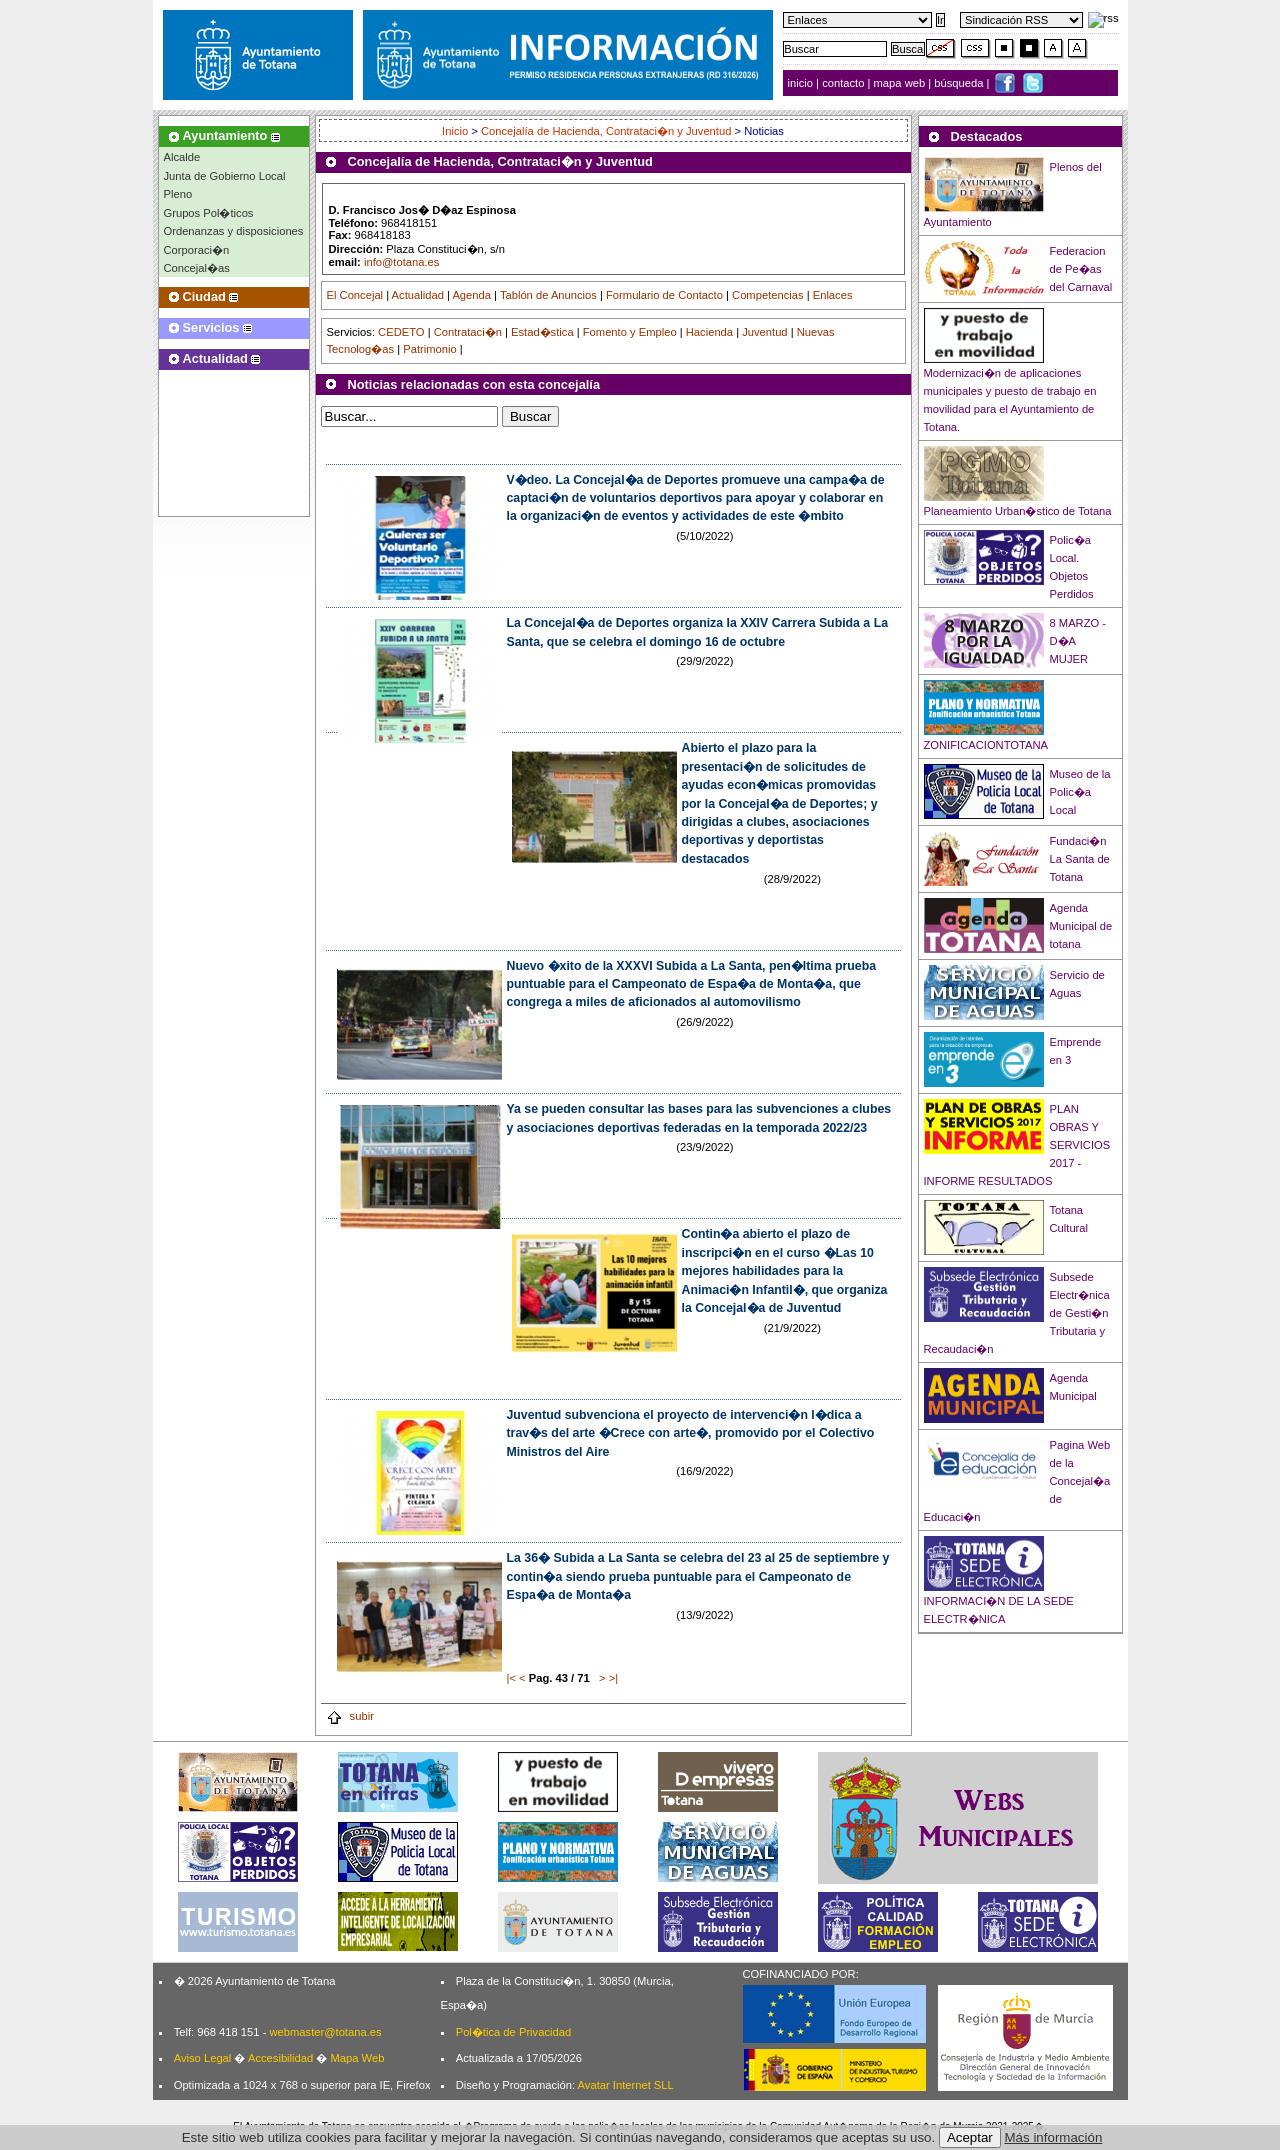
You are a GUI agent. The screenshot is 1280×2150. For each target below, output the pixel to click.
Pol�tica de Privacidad (513, 2032)
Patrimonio (429, 349)
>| (613, 1678)
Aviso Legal (203, 2058)
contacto (843, 83)
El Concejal (355, 295)
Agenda (471, 295)
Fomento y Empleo (630, 332)
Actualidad (418, 295)
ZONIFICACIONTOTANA (986, 745)
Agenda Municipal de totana (1081, 926)
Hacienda (709, 332)
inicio (802, 83)
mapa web (901, 83)
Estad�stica (542, 332)
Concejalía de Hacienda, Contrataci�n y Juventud (606, 131)
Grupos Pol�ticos (209, 213)
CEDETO (401, 332)
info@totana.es (401, 262)
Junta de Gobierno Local (225, 176)
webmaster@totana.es (325, 2032)
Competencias (768, 295)
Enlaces (833, 295)
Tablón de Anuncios (548, 295)
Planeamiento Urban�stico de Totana (1018, 511)
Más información (1054, 2137)
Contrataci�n (468, 332)
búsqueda (960, 83)
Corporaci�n (197, 250)
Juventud (764, 332)
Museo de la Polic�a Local (1080, 792)
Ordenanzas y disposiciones (234, 231)
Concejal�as (197, 268)
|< (511, 1678)
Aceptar (970, 2137)
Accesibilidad (280, 2058)
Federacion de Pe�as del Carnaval (1081, 269)
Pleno (178, 194)
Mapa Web (357, 2058)
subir (350, 1716)
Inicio (456, 131)
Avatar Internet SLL (626, 2085)
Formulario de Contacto (664, 295)
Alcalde (182, 157)
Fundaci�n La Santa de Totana (1080, 859)
